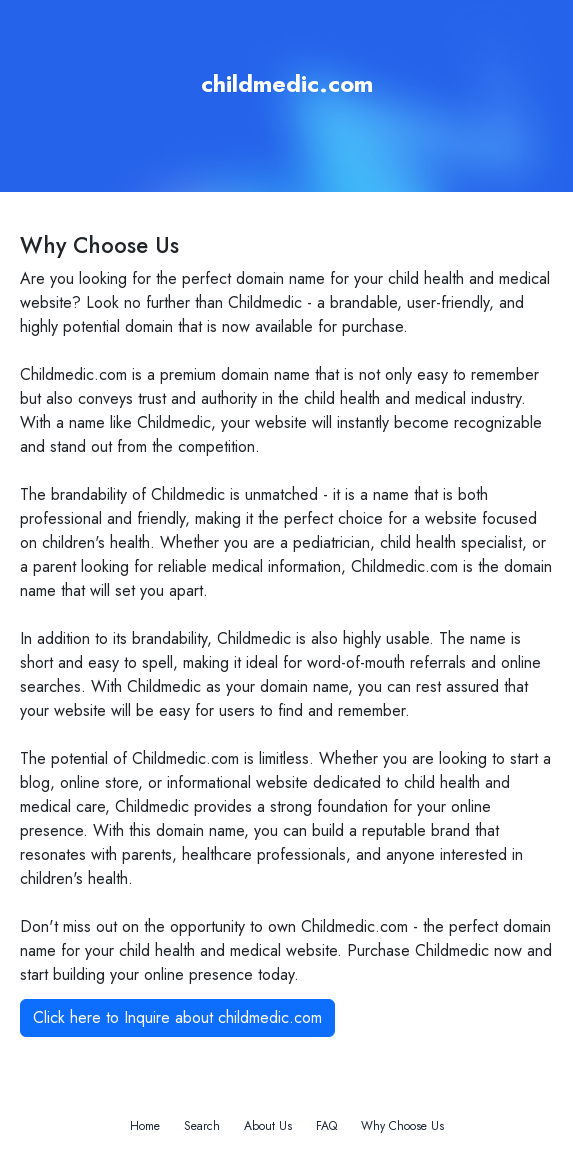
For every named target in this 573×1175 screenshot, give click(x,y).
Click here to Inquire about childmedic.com (177, 1017)
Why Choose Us (402, 1126)
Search (202, 1126)
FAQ (326, 1126)
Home (145, 1126)
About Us (268, 1126)
